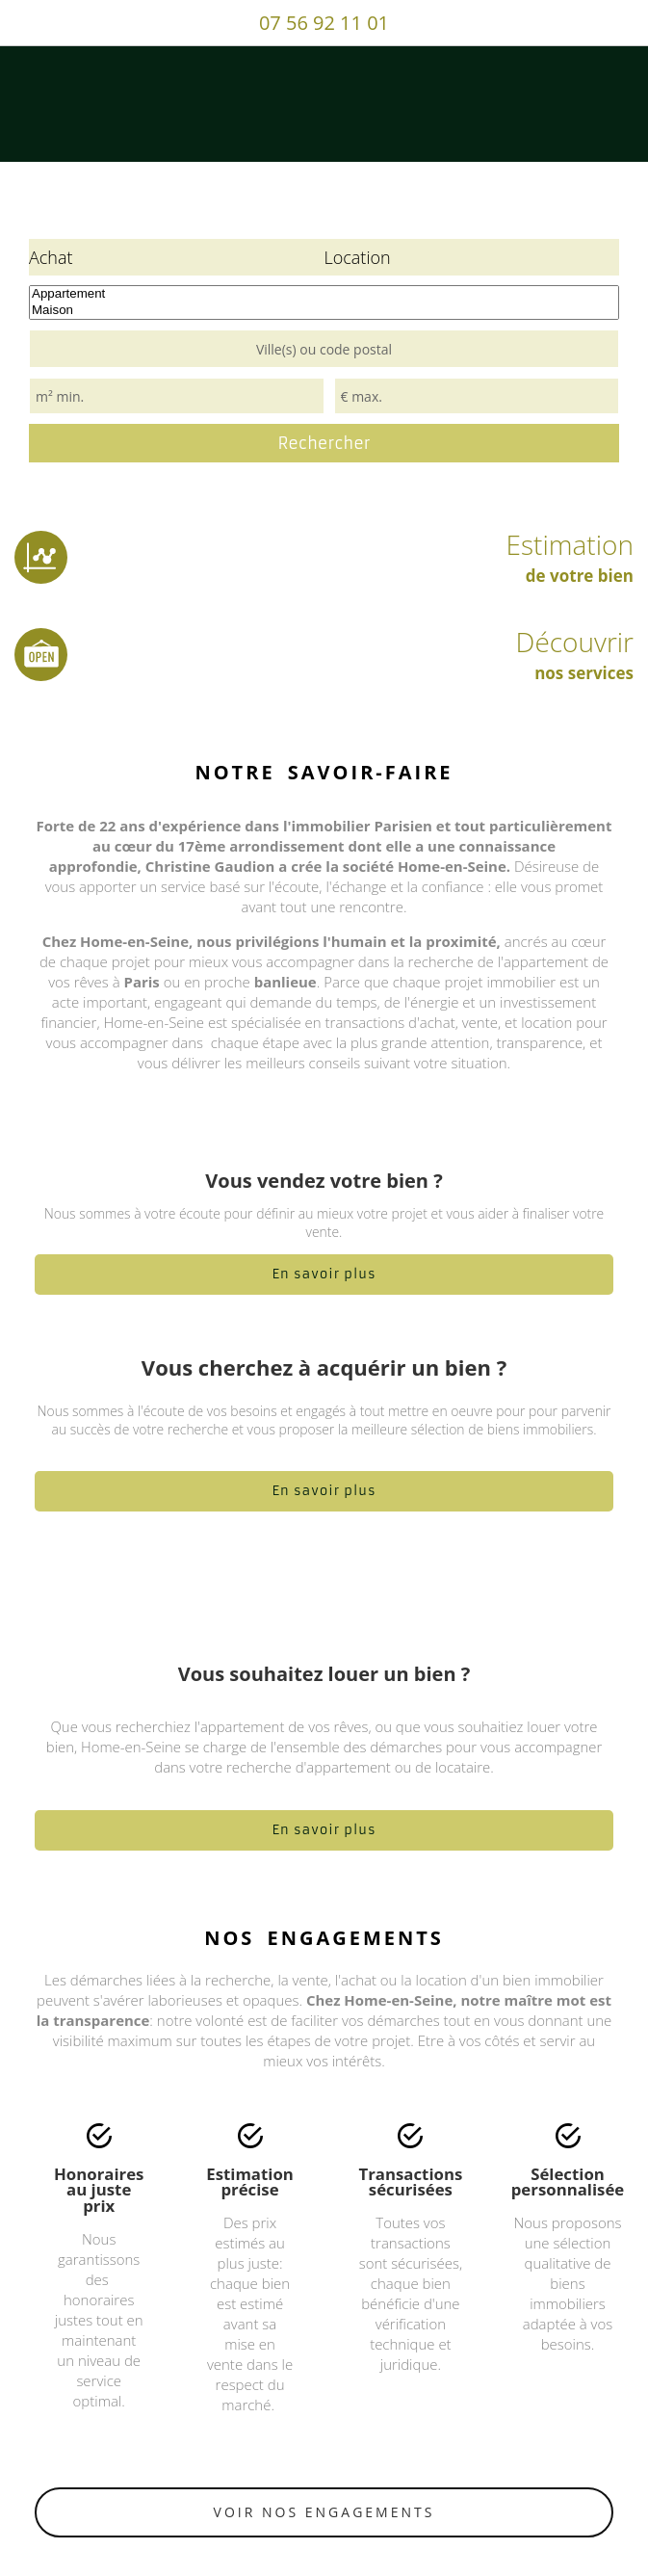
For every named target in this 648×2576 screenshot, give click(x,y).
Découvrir (324, 653)
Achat (51, 257)
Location (357, 257)
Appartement (324, 294)
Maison (324, 310)
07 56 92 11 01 (324, 23)
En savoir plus (324, 1274)
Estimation (324, 556)
